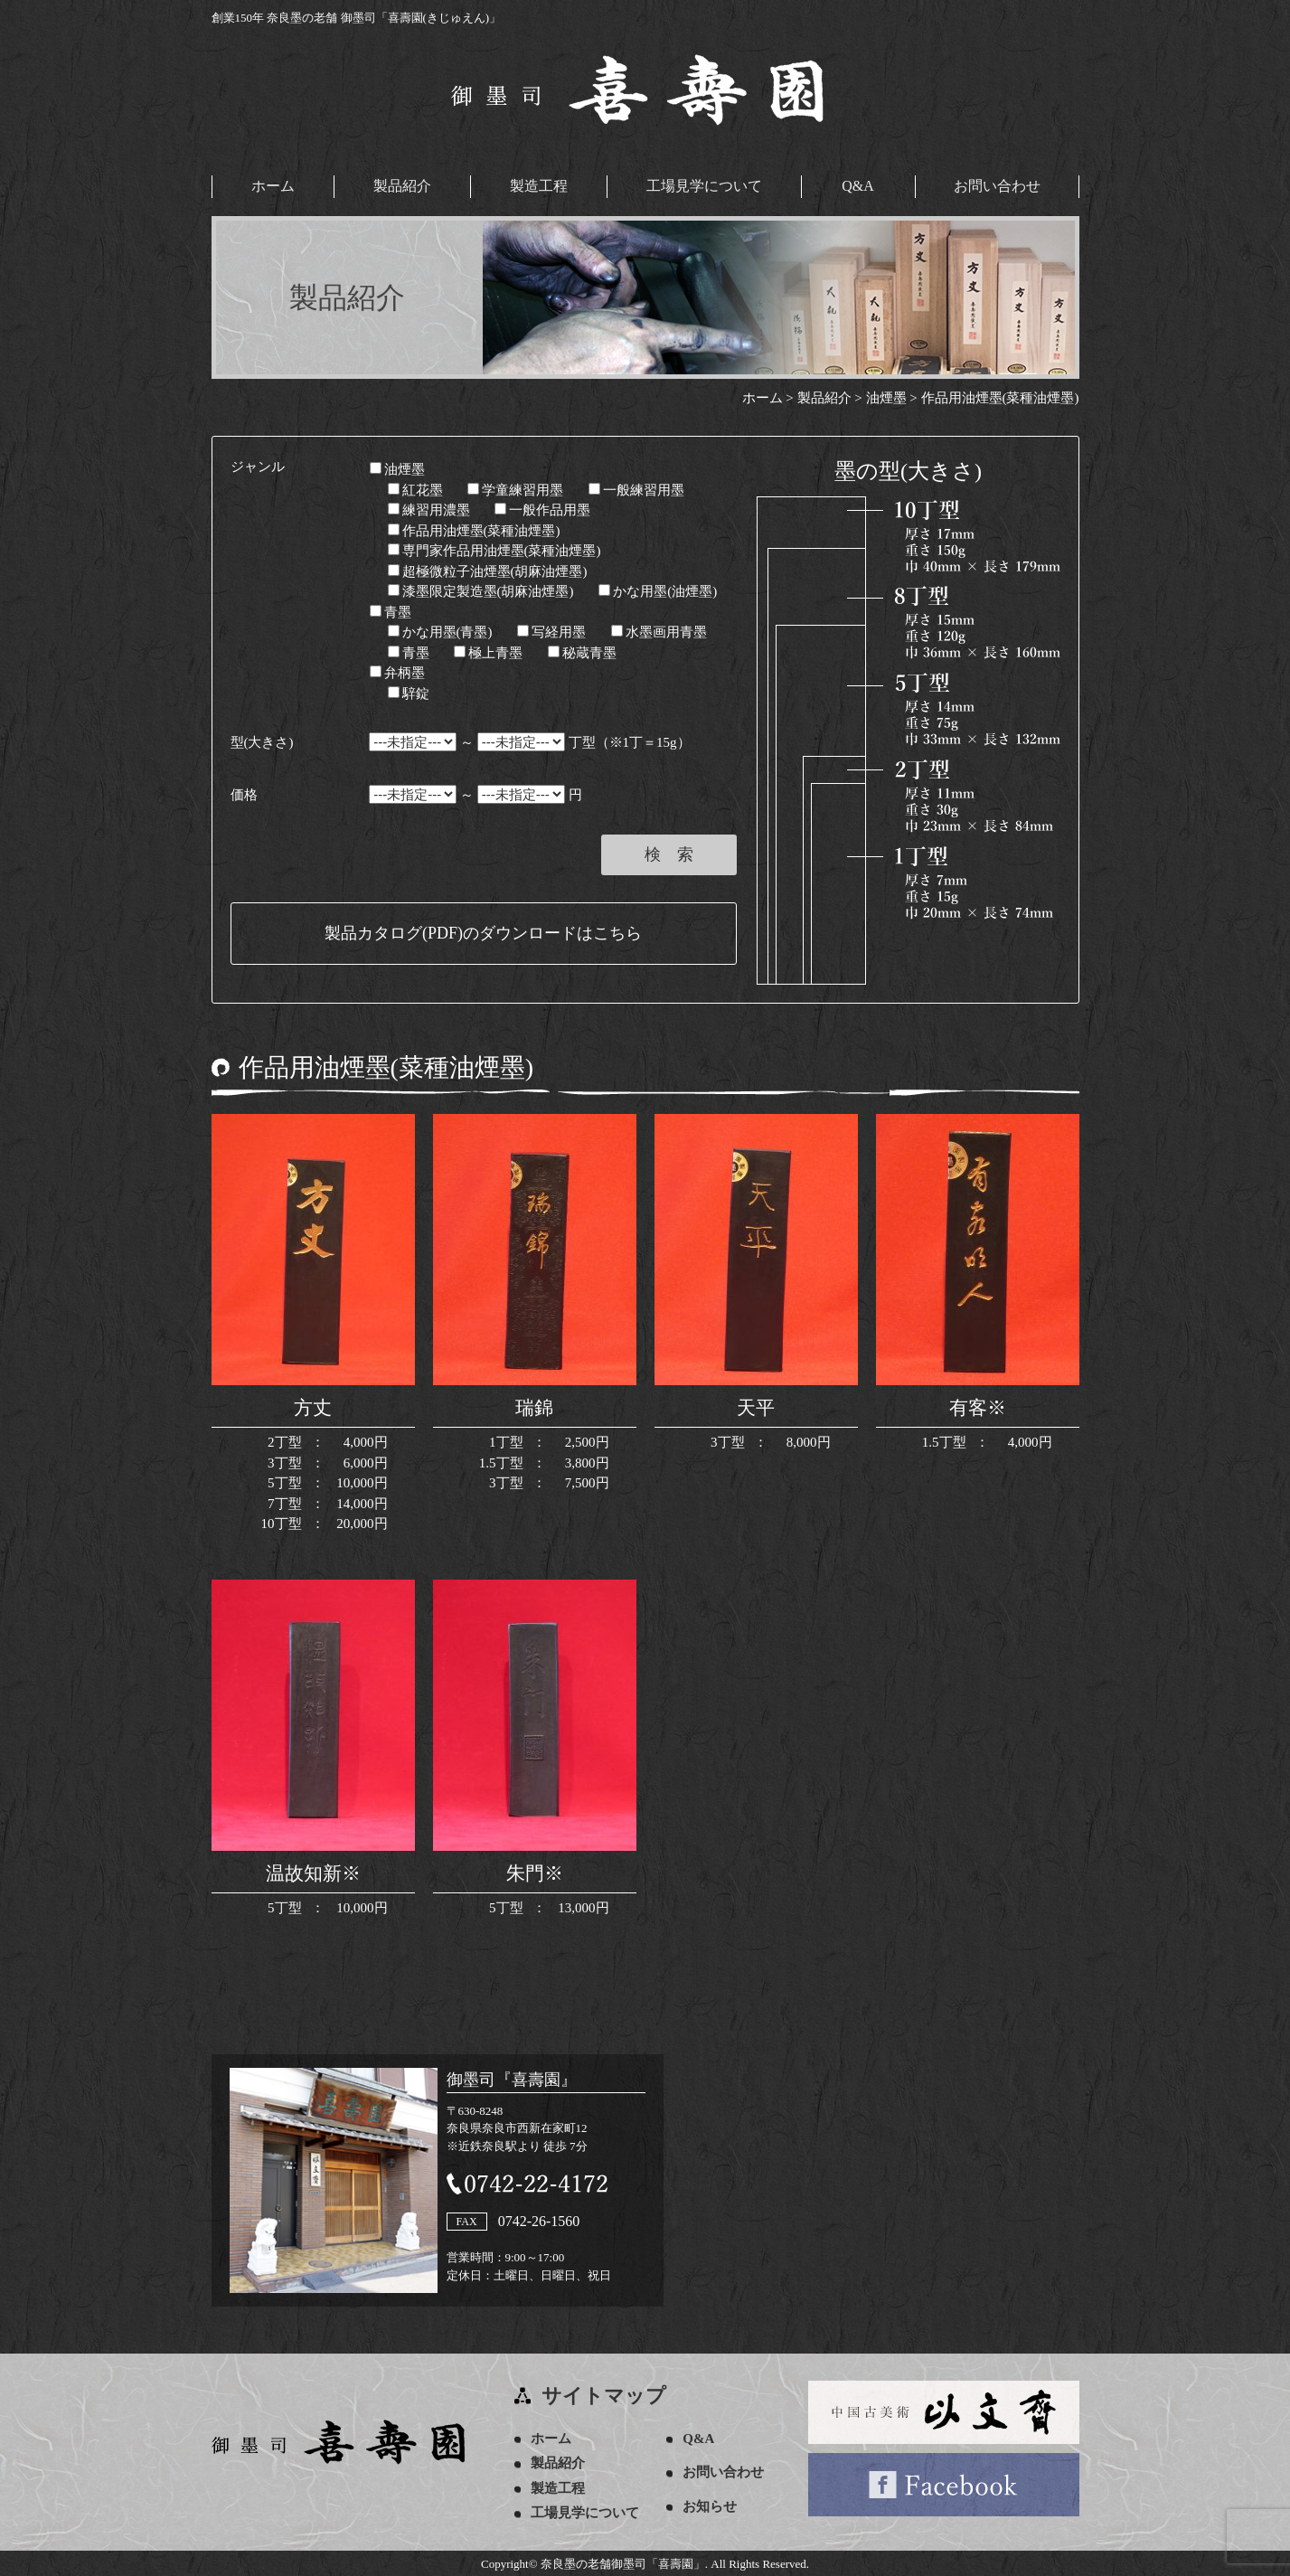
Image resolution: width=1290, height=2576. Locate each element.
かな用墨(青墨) (440, 631)
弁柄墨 (397, 672)
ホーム (273, 185)
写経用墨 (551, 631)
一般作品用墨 (542, 509)
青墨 (390, 610)
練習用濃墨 (429, 509)
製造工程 (539, 185)
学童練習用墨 (515, 488)
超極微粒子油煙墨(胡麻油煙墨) (488, 569)
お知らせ (713, 2505)
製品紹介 (402, 185)
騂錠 (408, 691)
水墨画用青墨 (659, 631)
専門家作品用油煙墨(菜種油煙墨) (494, 550)
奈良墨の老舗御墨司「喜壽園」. (624, 2563)
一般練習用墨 (636, 488)
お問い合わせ (997, 185)
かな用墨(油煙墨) (657, 590)
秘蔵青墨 (582, 651)
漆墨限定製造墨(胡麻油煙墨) (481, 590)
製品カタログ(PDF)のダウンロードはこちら (483, 932)
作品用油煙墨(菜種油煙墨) (474, 529)
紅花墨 (415, 488)
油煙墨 (397, 468)
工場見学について (704, 185)
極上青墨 (488, 651)
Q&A (858, 185)
